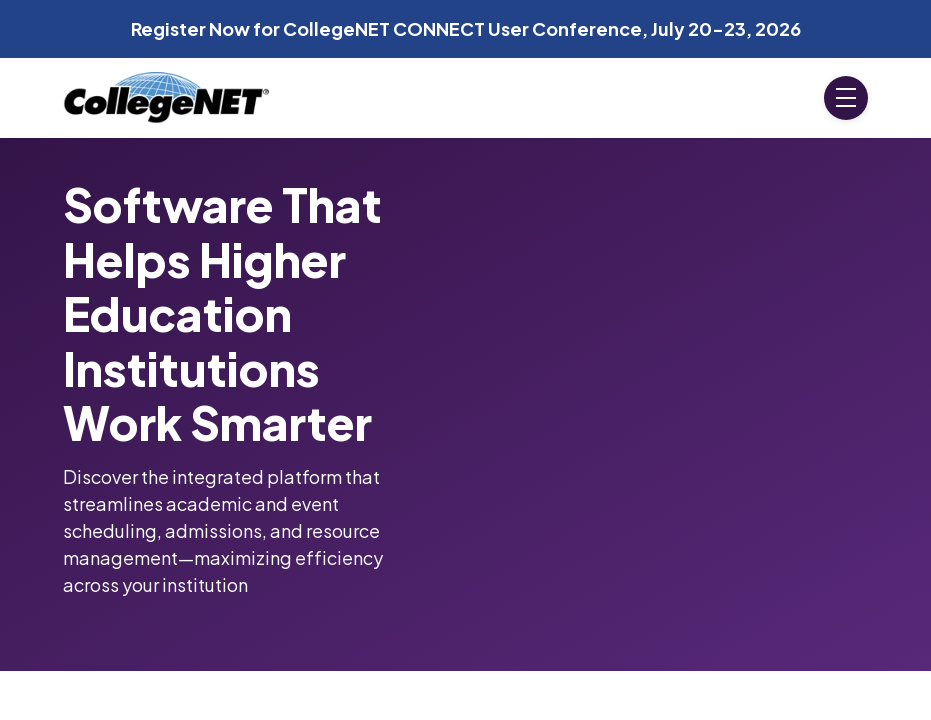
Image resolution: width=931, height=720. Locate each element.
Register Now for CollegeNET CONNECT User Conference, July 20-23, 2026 (466, 28)
